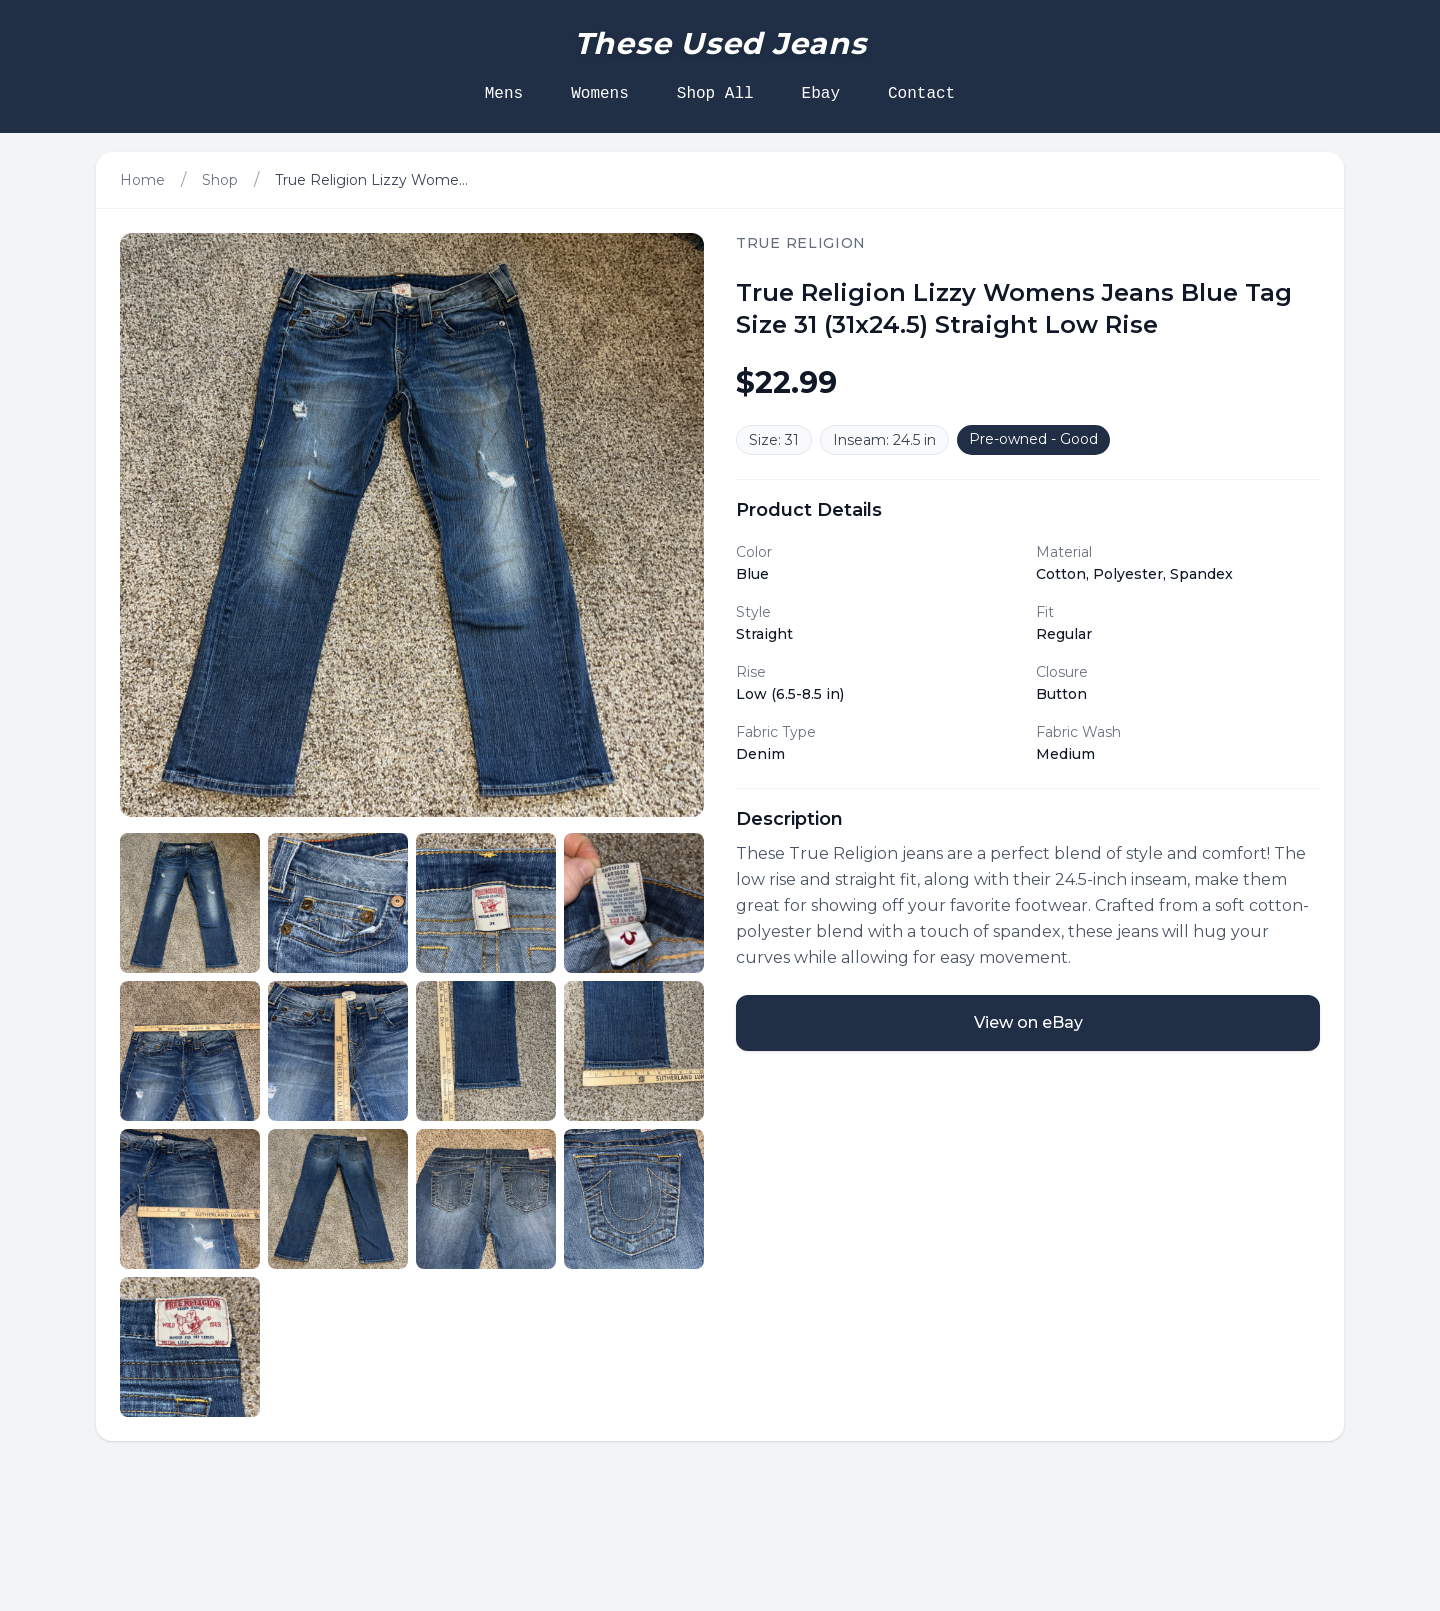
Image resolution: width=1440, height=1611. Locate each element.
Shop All (715, 94)
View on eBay (1028, 1022)
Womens (600, 94)
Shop (220, 180)
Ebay (821, 94)
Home (142, 180)
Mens (504, 94)
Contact (921, 94)
